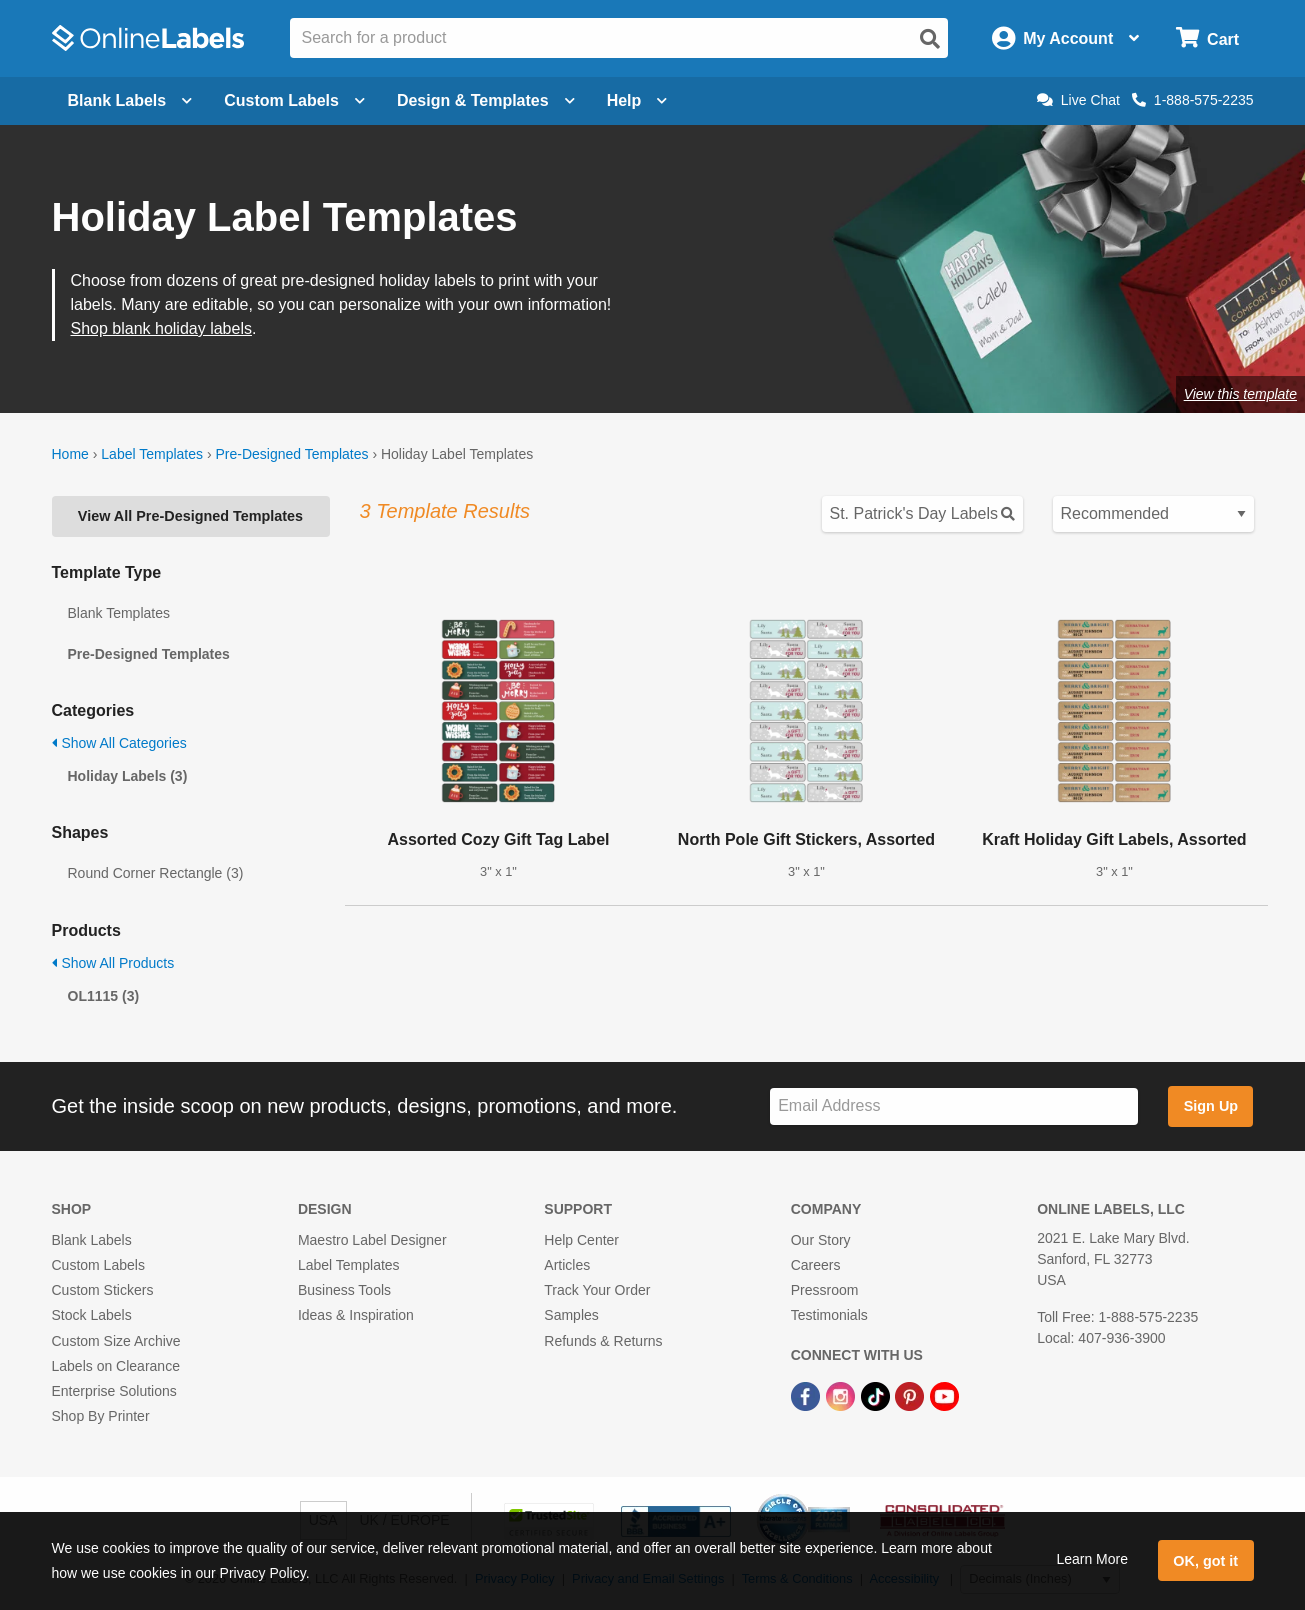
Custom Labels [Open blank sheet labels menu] (294, 100)
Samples (571, 1315)
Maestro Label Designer (372, 1240)
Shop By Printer (101, 1416)
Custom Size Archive (116, 1341)
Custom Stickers (103, 1290)
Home (70, 454)
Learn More (1092, 1559)
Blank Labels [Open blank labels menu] (130, 100)
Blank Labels (92, 1240)
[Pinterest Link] (911, 1395)
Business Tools (344, 1290)
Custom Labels (98, 1265)
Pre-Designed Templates (291, 454)
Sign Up (1211, 1106)
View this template (1240, 394)
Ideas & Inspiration (356, 1315)
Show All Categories (119, 743)
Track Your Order (597, 1290)
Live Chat (1078, 100)
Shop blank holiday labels (161, 328)
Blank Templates (119, 613)
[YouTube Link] (944, 1395)
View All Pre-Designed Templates (190, 516)
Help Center (581, 1240)
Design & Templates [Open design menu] (486, 100)
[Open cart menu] (1207, 38)
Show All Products (113, 963)
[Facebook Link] (807, 1395)
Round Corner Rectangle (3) (156, 873)
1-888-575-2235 (1193, 100)
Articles (567, 1265)
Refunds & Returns (603, 1341)
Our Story (821, 1240)
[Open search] (930, 39)
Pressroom (825, 1290)
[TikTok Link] (877, 1395)
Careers (816, 1265)
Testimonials (829, 1315)
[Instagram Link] (842, 1395)
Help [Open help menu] (637, 100)
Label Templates (152, 454)
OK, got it (1205, 1561)
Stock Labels (92, 1315)
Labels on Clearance (116, 1366)
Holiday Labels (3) (128, 776)
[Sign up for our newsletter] (954, 1106)
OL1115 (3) (104, 996)
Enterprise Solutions (114, 1391)
